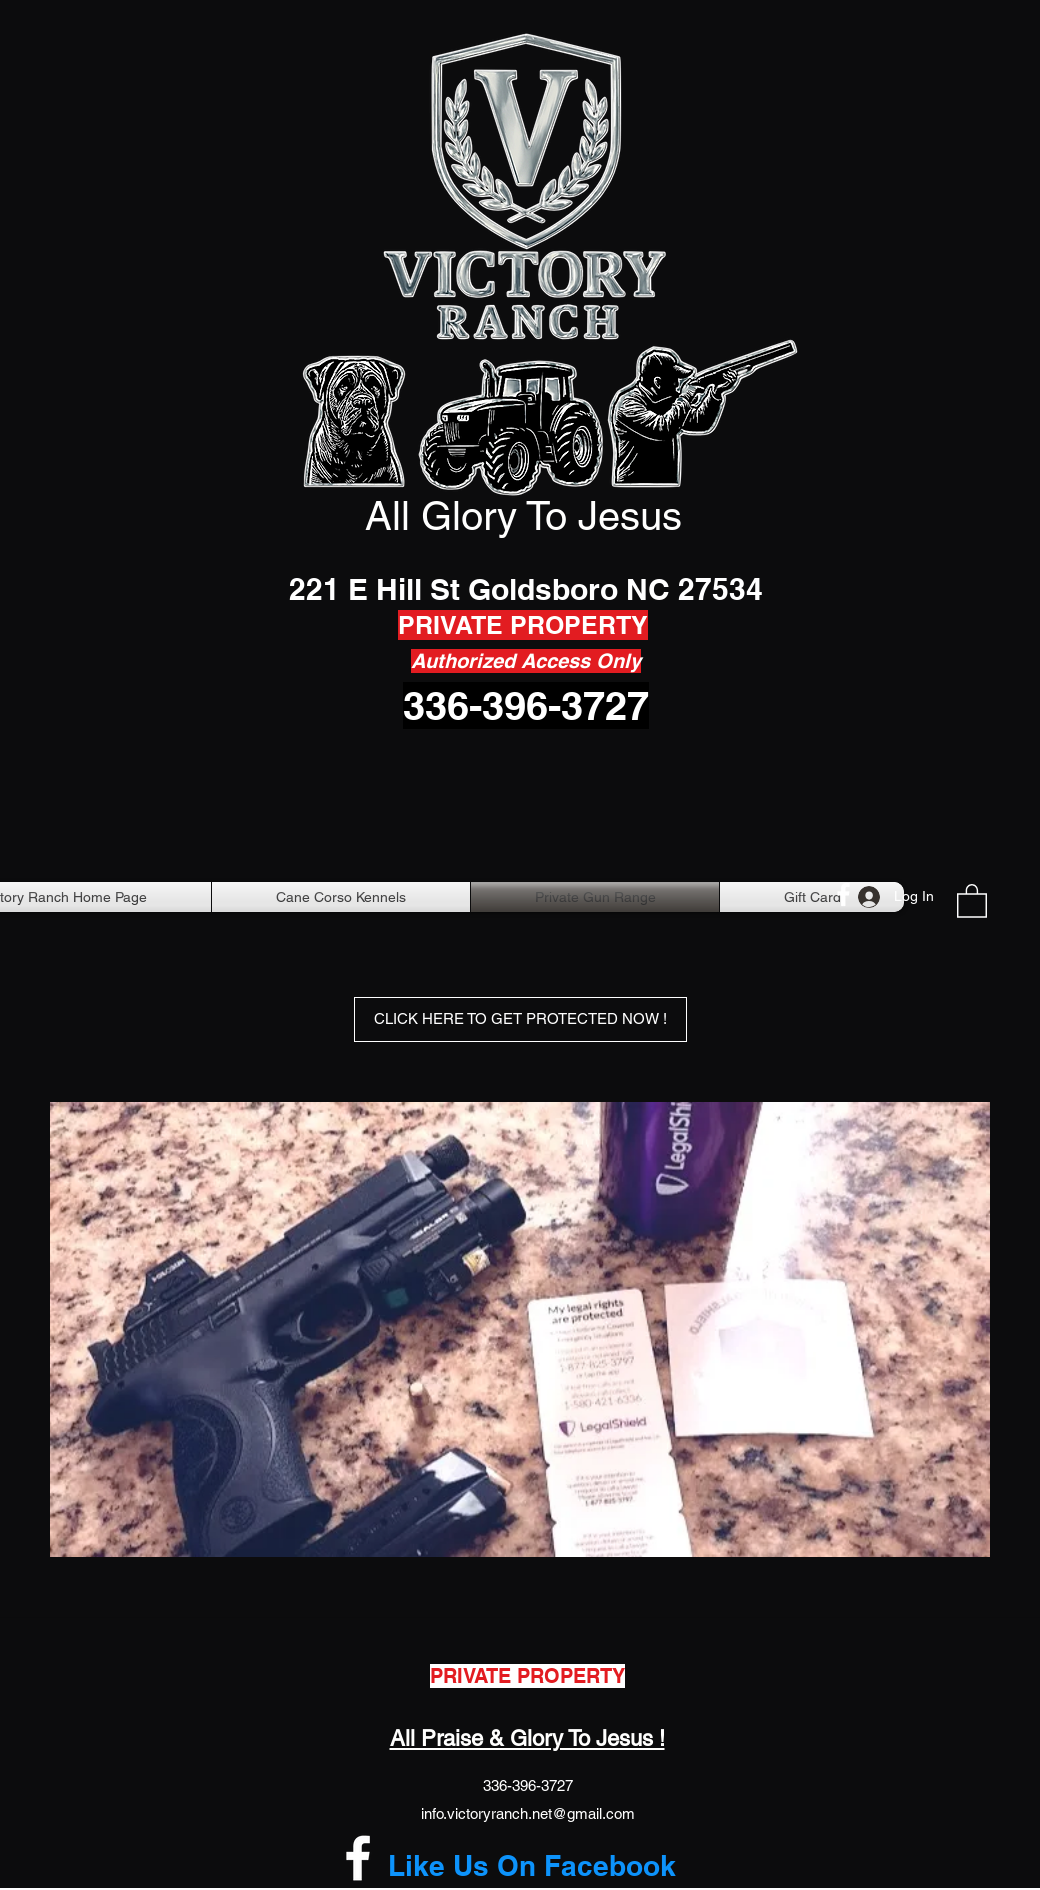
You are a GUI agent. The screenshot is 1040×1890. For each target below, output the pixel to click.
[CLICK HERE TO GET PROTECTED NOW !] (520, 1019)
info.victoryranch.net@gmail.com (528, 1813)
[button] (972, 900)
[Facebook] (843, 894)
